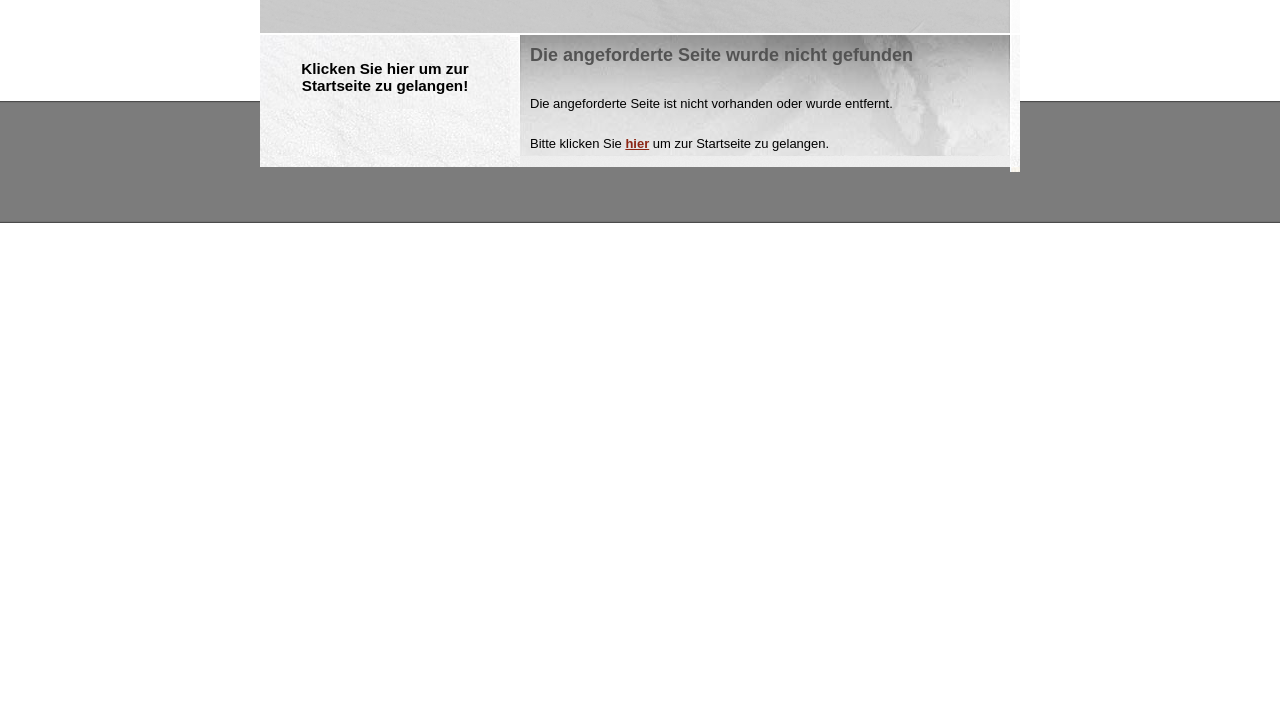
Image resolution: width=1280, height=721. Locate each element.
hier (637, 143)
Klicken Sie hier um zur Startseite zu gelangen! (384, 77)
